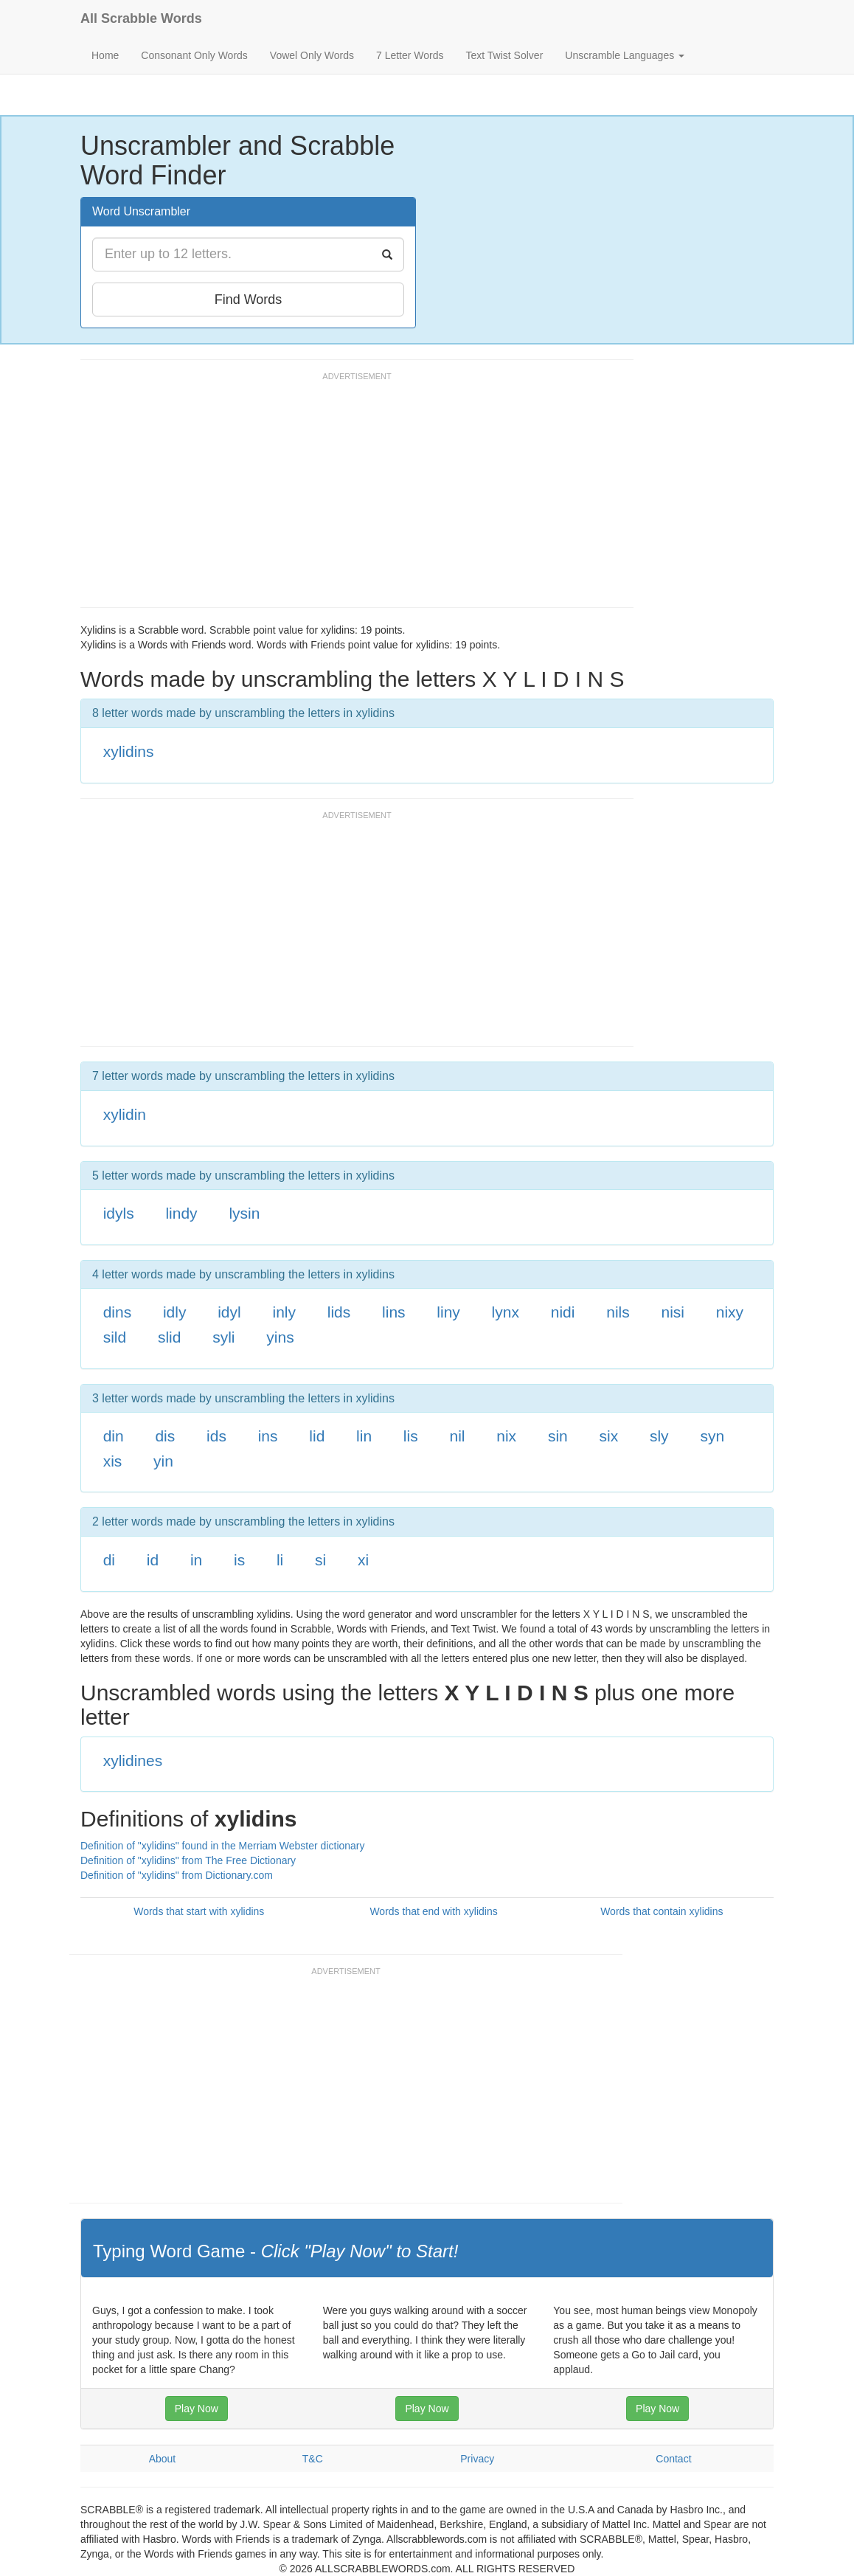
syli (223, 1337)
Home (105, 55)
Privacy (477, 2459)
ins (268, 1435)
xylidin (124, 1114)
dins (117, 1311)
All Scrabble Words (141, 18)
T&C (312, 2459)
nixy (729, 1311)
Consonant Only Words (194, 55)
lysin (244, 1213)
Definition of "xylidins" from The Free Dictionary (188, 1860)
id (153, 1559)
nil (457, 1435)
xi (363, 1559)
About (162, 2459)
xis (112, 1461)
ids (216, 1435)
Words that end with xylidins (433, 1911)
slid (169, 1337)
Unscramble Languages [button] (624, 55)
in (196, 1559)
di (109, 1559)
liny (448, 1311)
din (113, 1435)
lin (364, 1435)
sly (659, 1435)
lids (339, 1311)
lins (394, 1311)
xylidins (128, 751)
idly (175, 1311)
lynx (505, 1311)
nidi (563, 1311)
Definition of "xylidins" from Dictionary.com (176, 1875)
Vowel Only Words (312, 55)
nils (618, 1311)
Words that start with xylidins (198, 1911)
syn (712, 1435)
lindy (181, 1213)
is (239, 1559)
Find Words (248, 299)
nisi (672, 1311)
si (320, 1559)
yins (280, 1337)
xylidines (133, 1760)
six (609, 1435)
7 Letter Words (410, 55)
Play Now (196, 2408)
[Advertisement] (348, 496)
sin (558, 1435)
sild (115, 1337)
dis (165, 1435)
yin (163, 1461)
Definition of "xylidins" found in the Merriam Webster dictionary (222, 1846)
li (280, 1559)
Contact (673, 2459)
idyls (118, 1213)
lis (410, 1435)
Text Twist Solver (505, 55)
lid (316, 1435)
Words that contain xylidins (661, 1911)
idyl (229, 1311)
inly (284, 1311)
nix (506, 1435)
